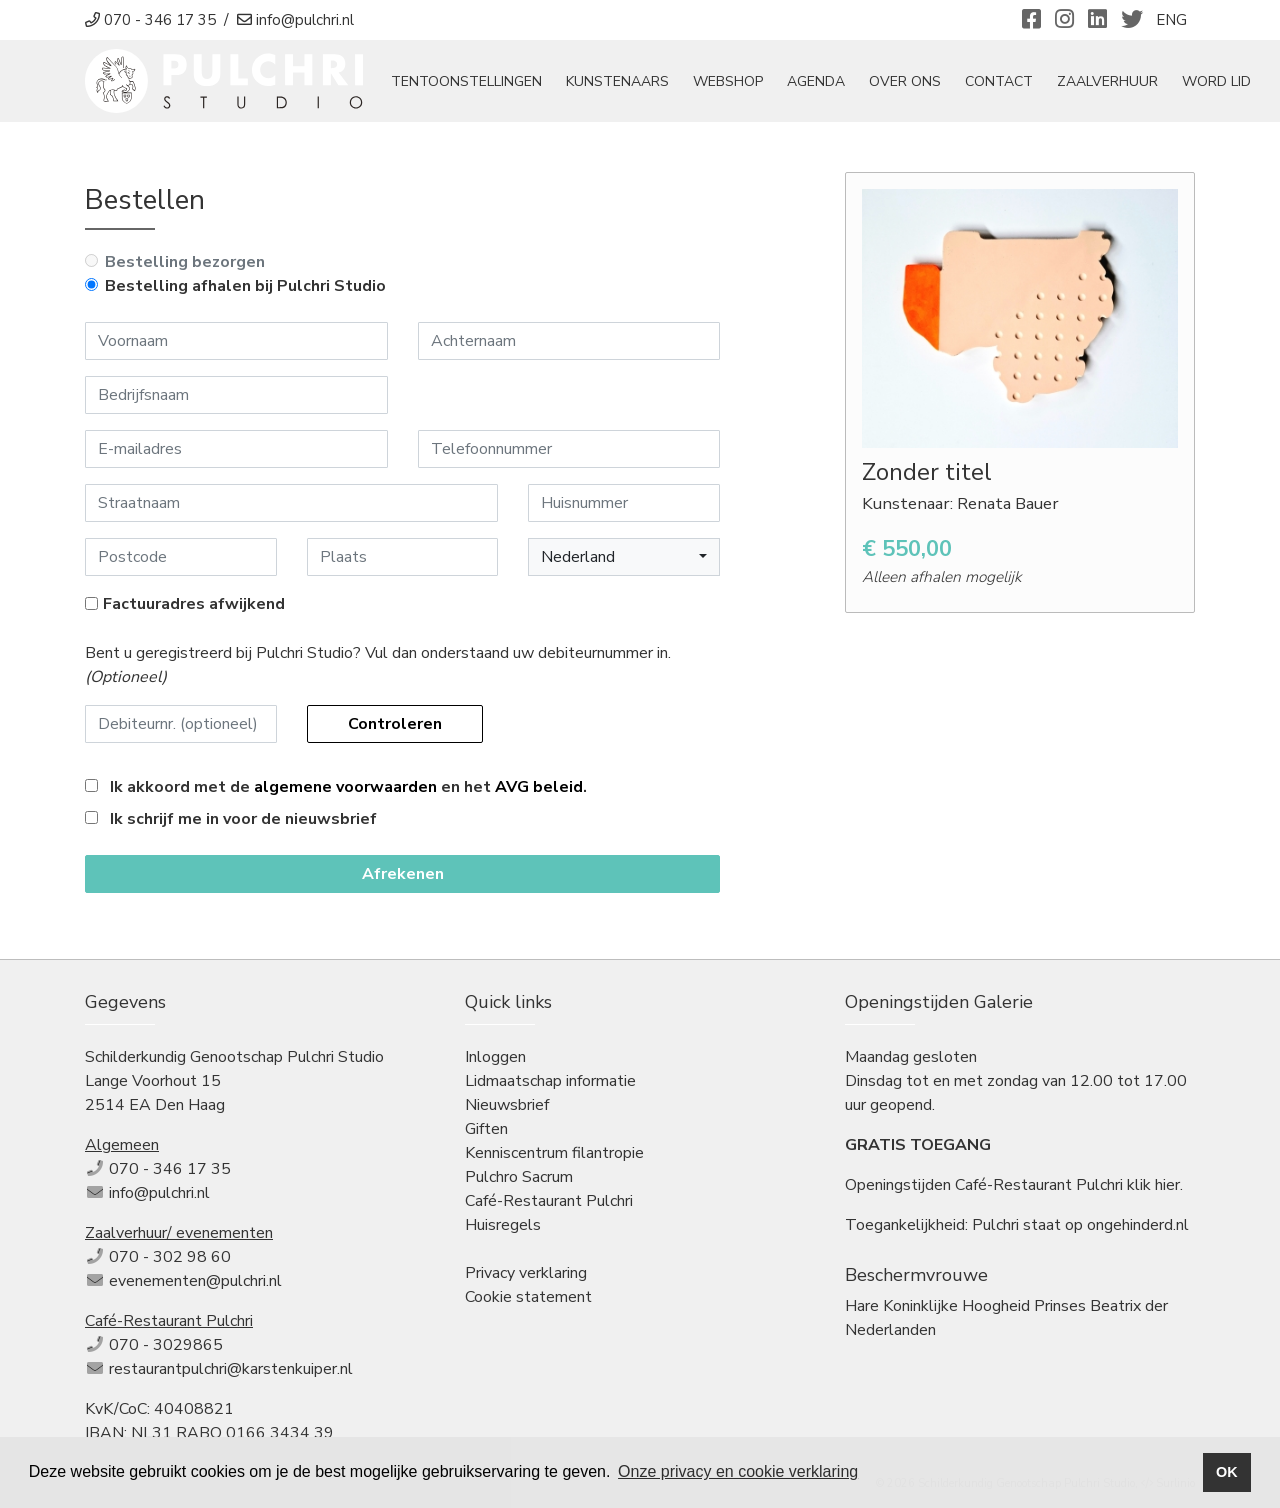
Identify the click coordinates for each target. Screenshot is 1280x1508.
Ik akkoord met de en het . (348, 787)
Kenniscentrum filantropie (554, 1153)
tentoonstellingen (466, 81)
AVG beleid (539, 787)
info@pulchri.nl (159, 1193)
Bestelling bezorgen (185, 262)
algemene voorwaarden (345, 787)
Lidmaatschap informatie (550, 1081)
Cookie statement (528, 1297)
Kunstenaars (617, 81)
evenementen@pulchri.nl (195, 1281)
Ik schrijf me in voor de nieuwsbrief (243, 819)
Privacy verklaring (526, 1273)
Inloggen (495, 1057)
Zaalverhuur (1107, 81)
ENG (1171, 20)
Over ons (905, 81)
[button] (624, 557)
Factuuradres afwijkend (194, 604)
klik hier (1153, 1185)
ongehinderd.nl (1138, 1225)
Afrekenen (403, 874)
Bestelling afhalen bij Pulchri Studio (245, 286)
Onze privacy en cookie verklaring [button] (738, 1471)
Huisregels (503, 1225)
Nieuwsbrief (507, 1105)
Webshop (728, 81)
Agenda (816, 81)
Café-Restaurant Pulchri (549, 1201)
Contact (999, 81)
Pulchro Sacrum (519, 1177)
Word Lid (1216, 81)
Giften (486, 1129)
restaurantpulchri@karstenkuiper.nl (231, 1369)
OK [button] (1227, 1472)
